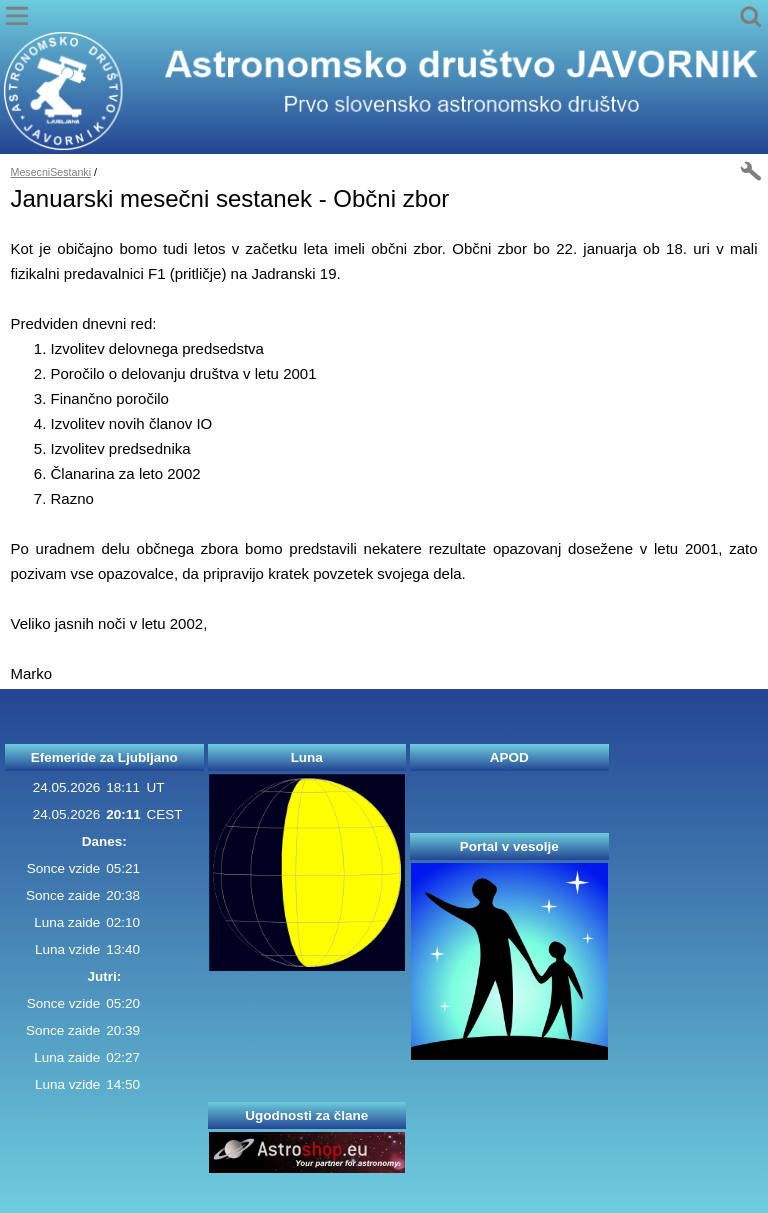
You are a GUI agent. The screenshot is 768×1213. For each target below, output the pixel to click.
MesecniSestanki (51, 172)
